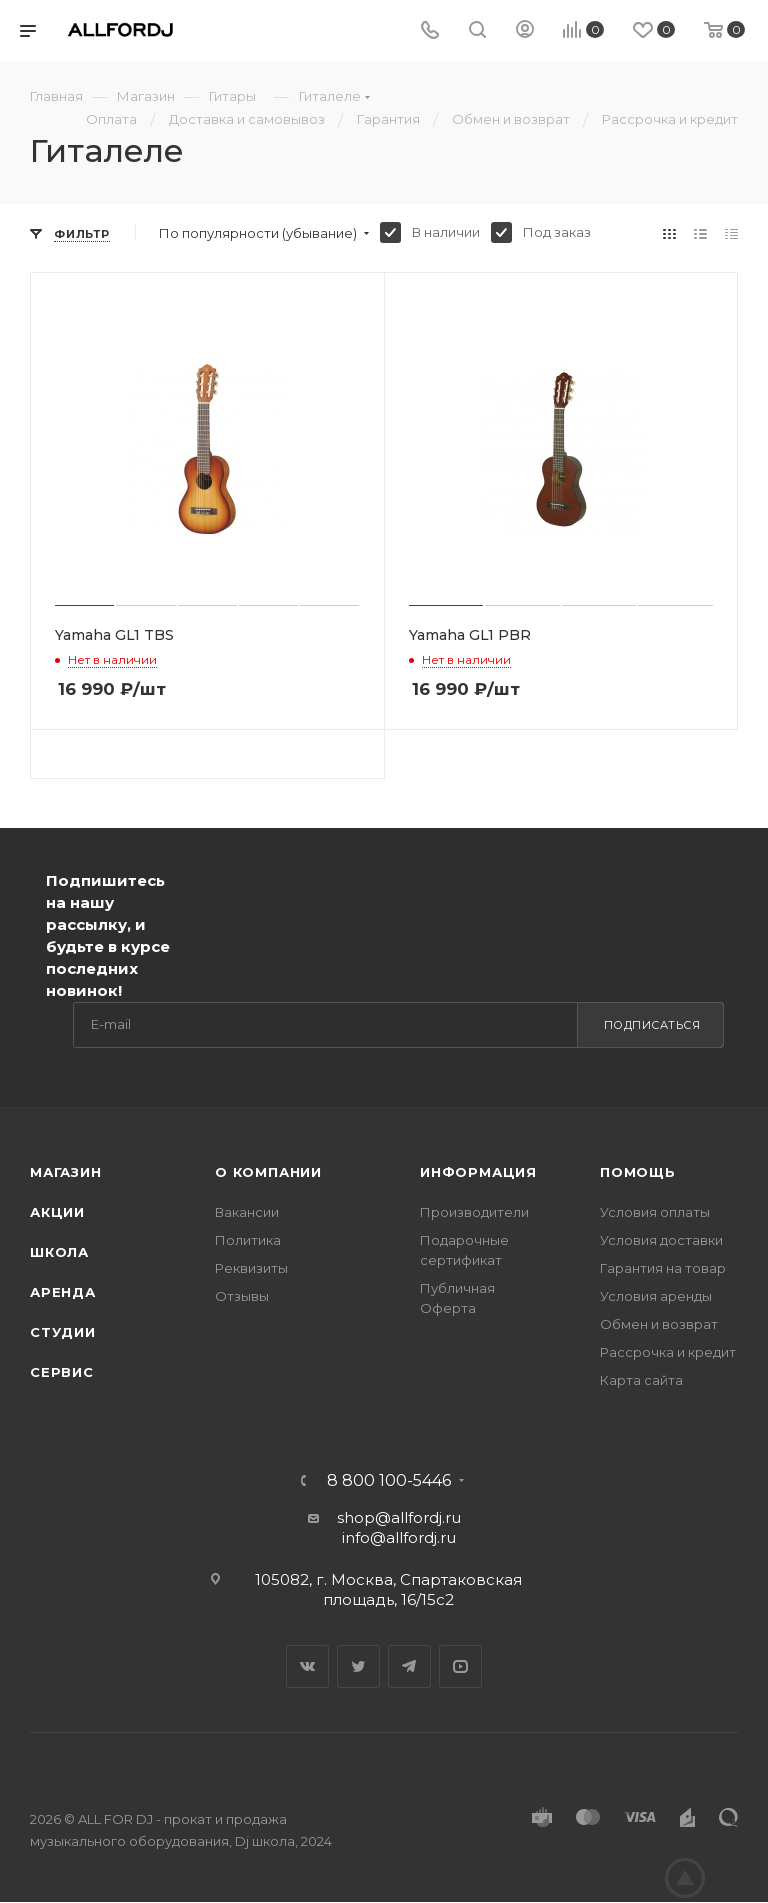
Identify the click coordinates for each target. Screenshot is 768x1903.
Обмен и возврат (659, 1324)
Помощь (638, 1172)
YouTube (460, 1666)
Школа (59, 1252)
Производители (474, 1212)
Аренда (63, 1292)
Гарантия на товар (663, 1268)
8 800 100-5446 (389, 1481)
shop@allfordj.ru (399, 1517)
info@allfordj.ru (399, 1537)
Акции (57, 1212)
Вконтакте (307, 1666)
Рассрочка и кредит (668, 1352)
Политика (248, 1240)
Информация (478, 1172)
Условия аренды (656, 1296)
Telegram (409, 1666)
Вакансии (247, 1212)
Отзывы (242, 1296)
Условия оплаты (655, 1212)
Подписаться (652, 1025)
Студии (63, 1332)
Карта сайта (641, 1380)
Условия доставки (661, 1240)
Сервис (62, 1372)
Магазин (66, 1172)
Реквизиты (251, 1268)
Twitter (358, 1666)
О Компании (268, 1172)
